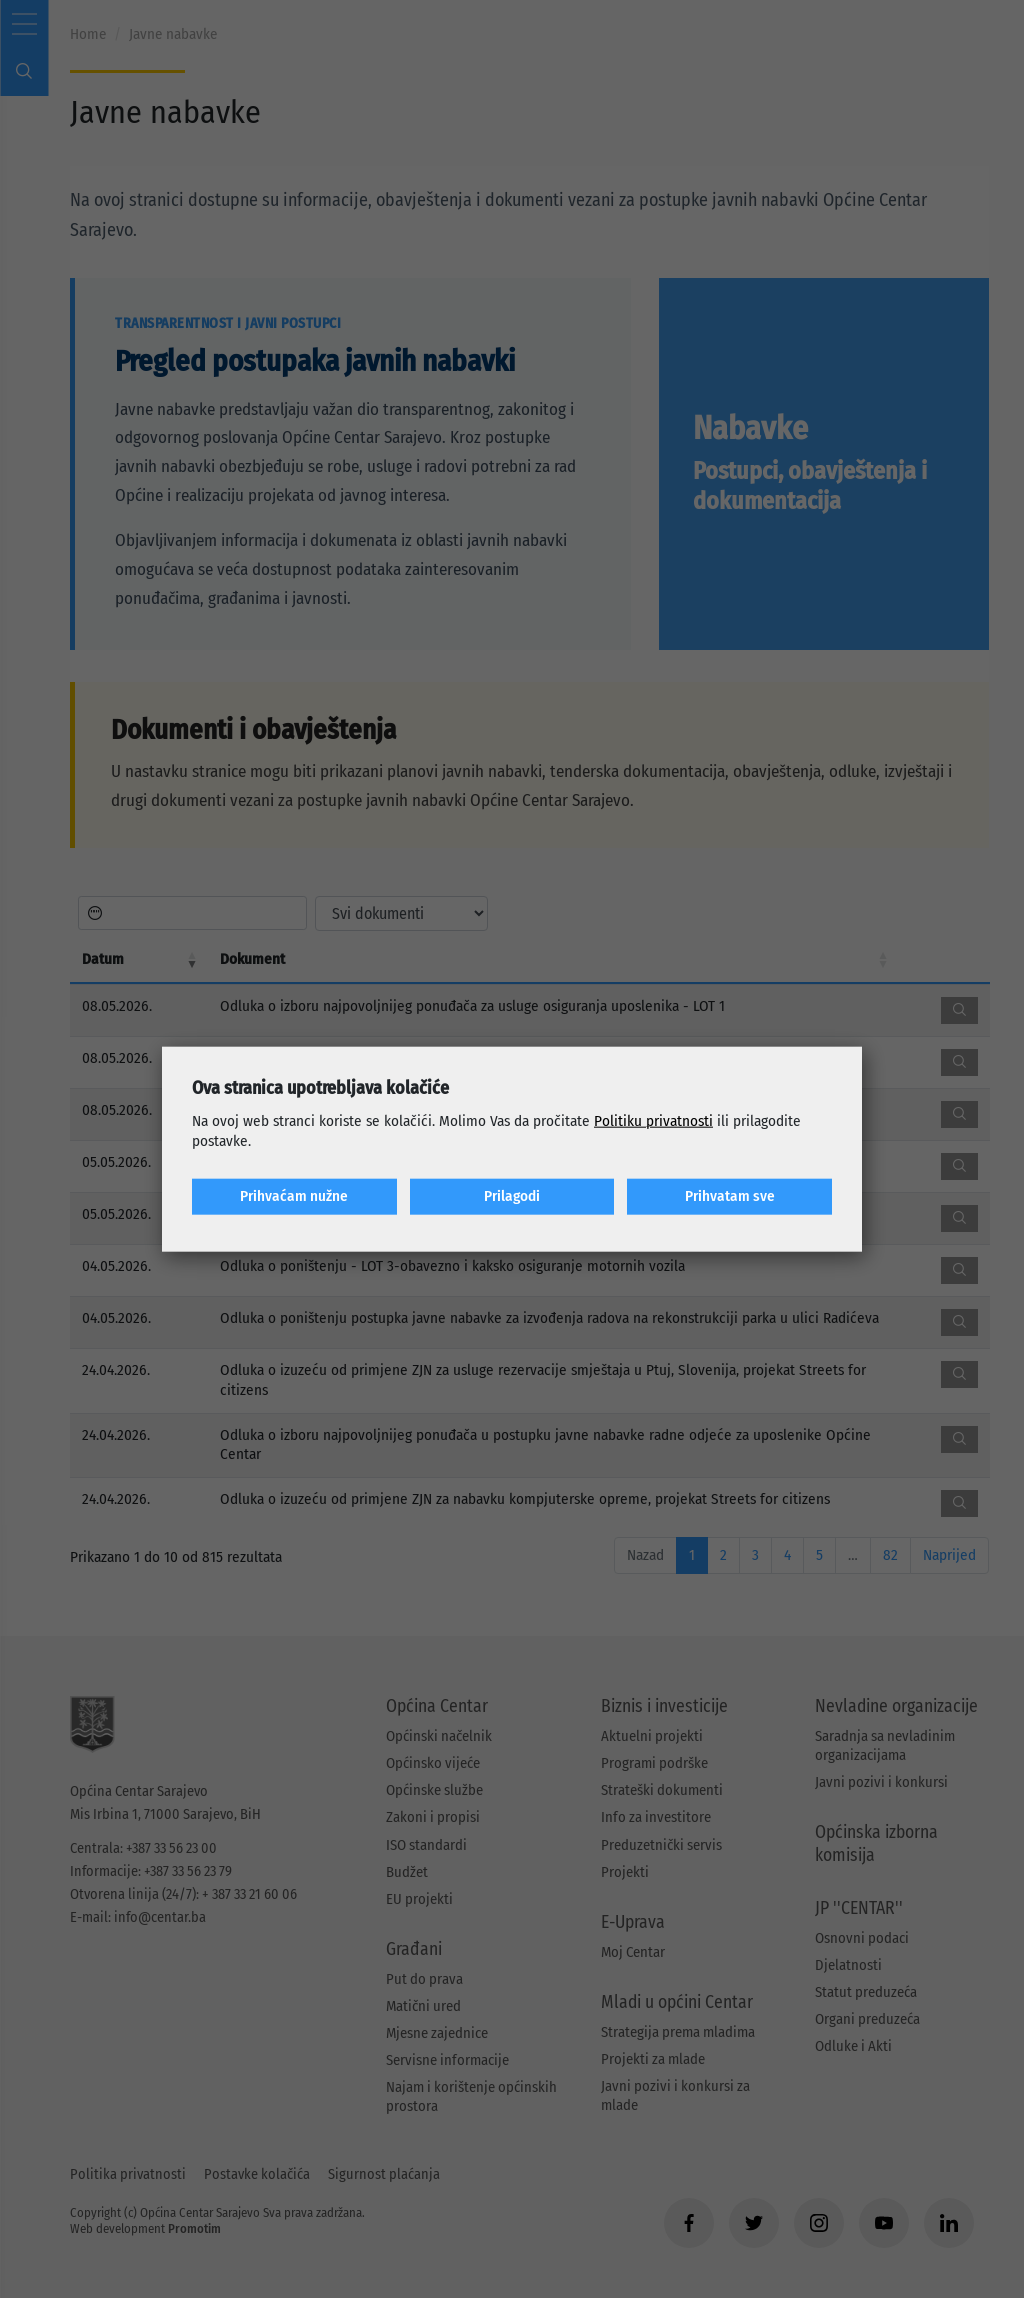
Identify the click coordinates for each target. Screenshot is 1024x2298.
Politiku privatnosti (653, 1121)
